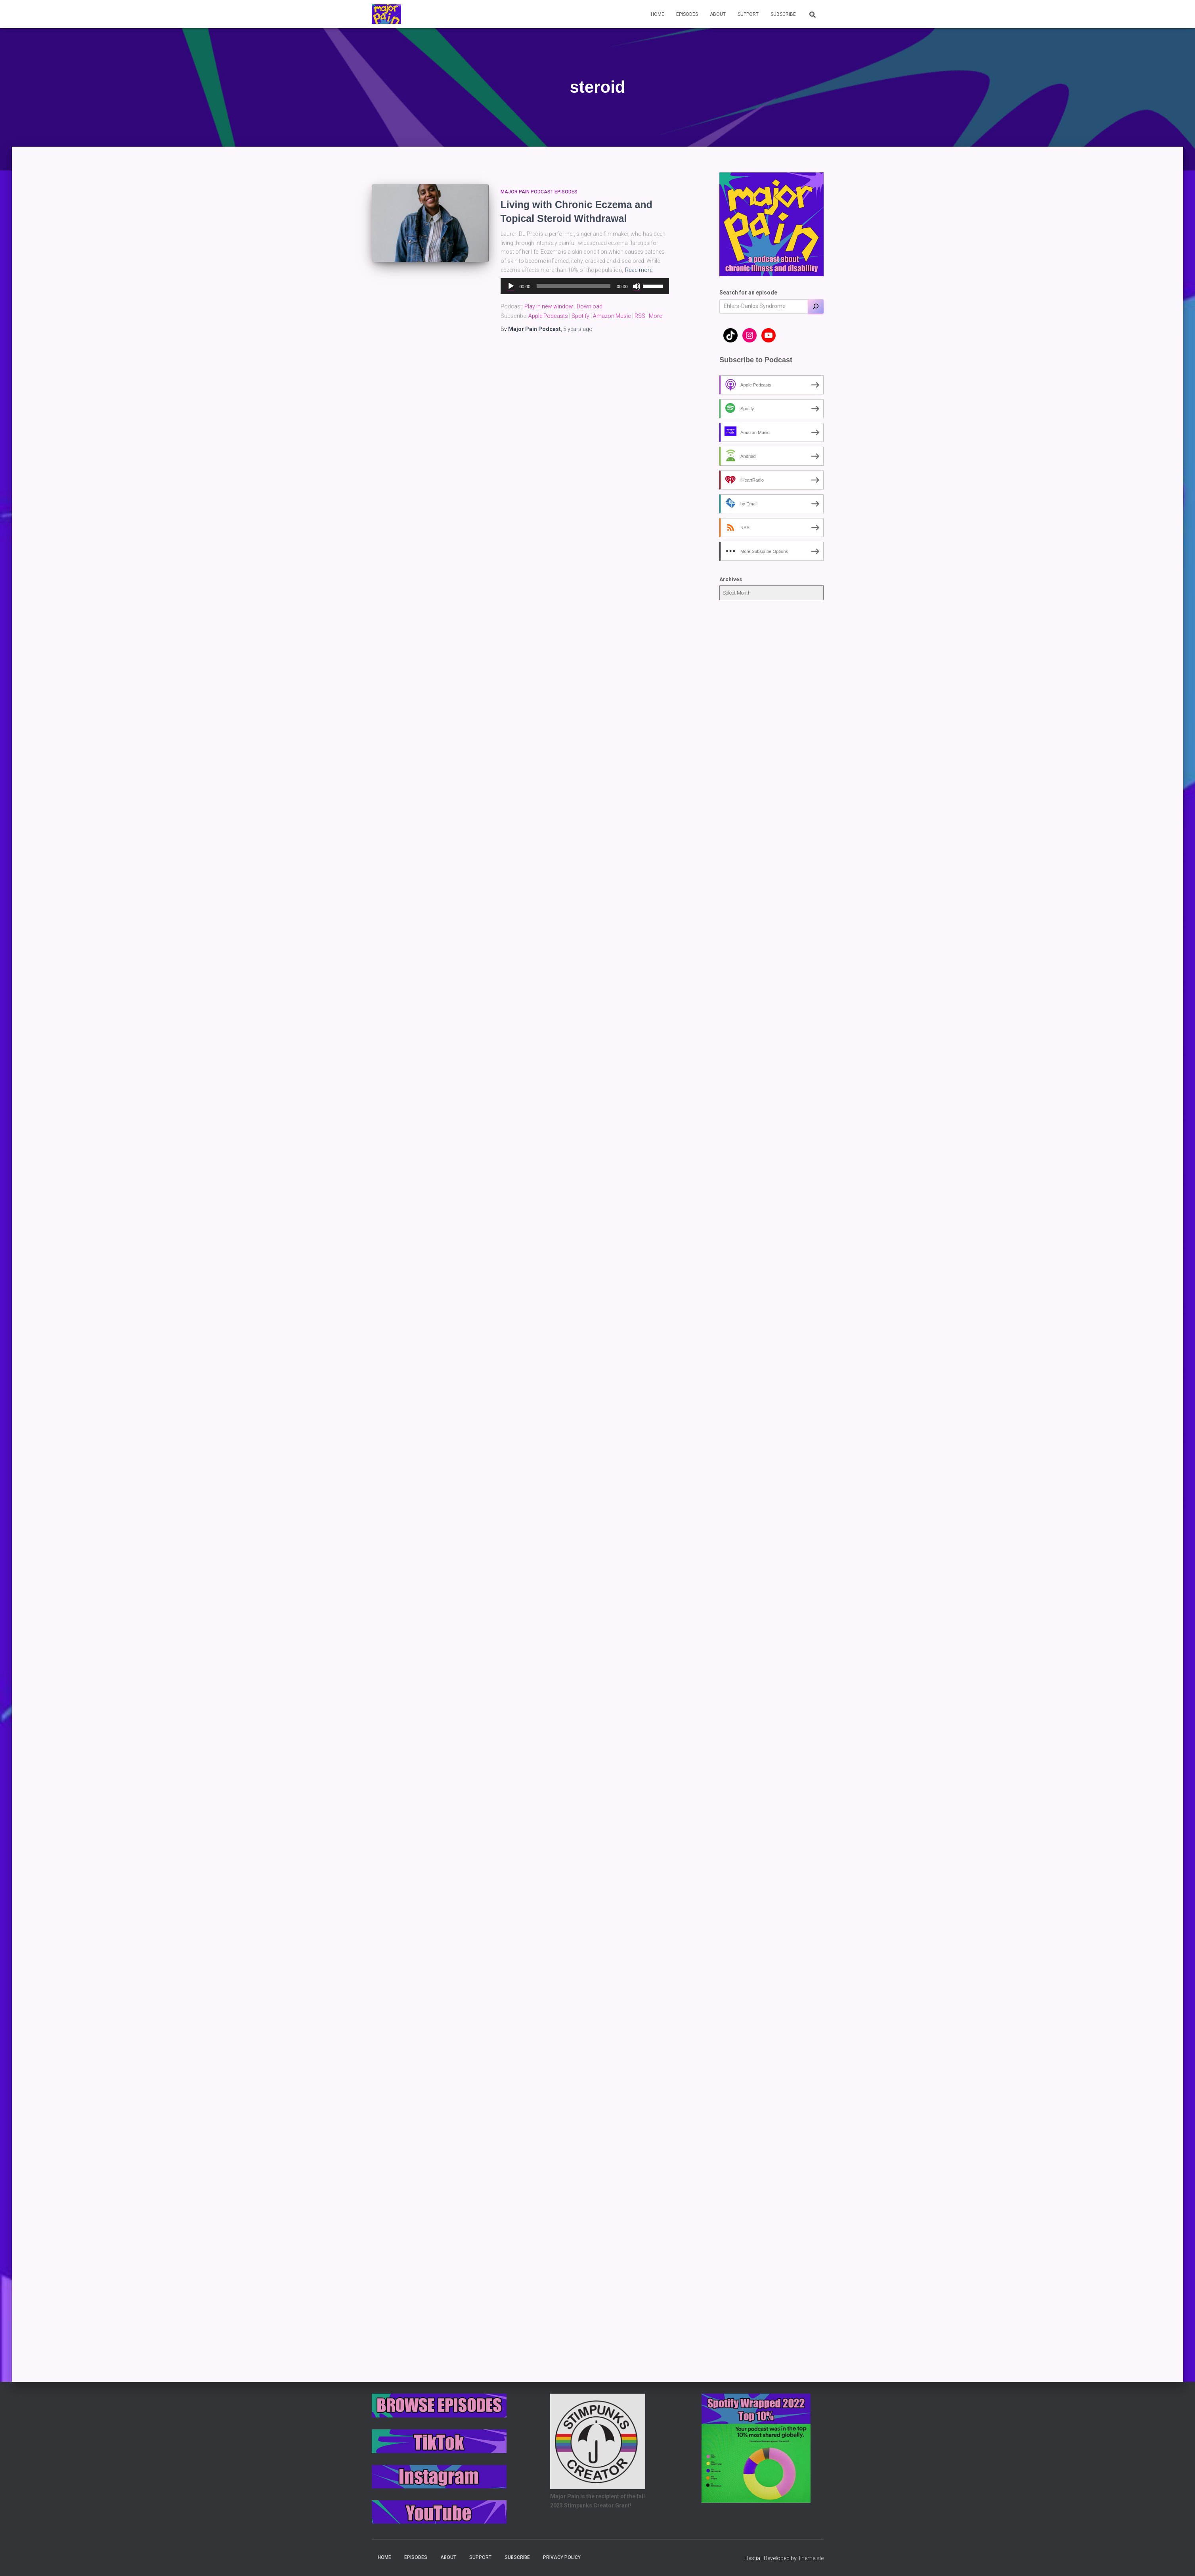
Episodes (687, 14)
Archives (730, 579)
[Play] (511, 286)
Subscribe (783, 14)
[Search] (816, 306)
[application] (585, 286)
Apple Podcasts (548, 316)
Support (748, 14)
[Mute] (637, 286)
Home (657, 14)
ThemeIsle (811, 2558)
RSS (640, 316)
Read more (638, 270)
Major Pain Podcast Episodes (539, 192)
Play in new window (548, 306)
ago (578, 329)
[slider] (573, 286)
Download (589, 306)
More (655, 316)
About (718, 14)
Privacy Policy (562, 2557)
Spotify (580, 316)
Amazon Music (612, 316)
